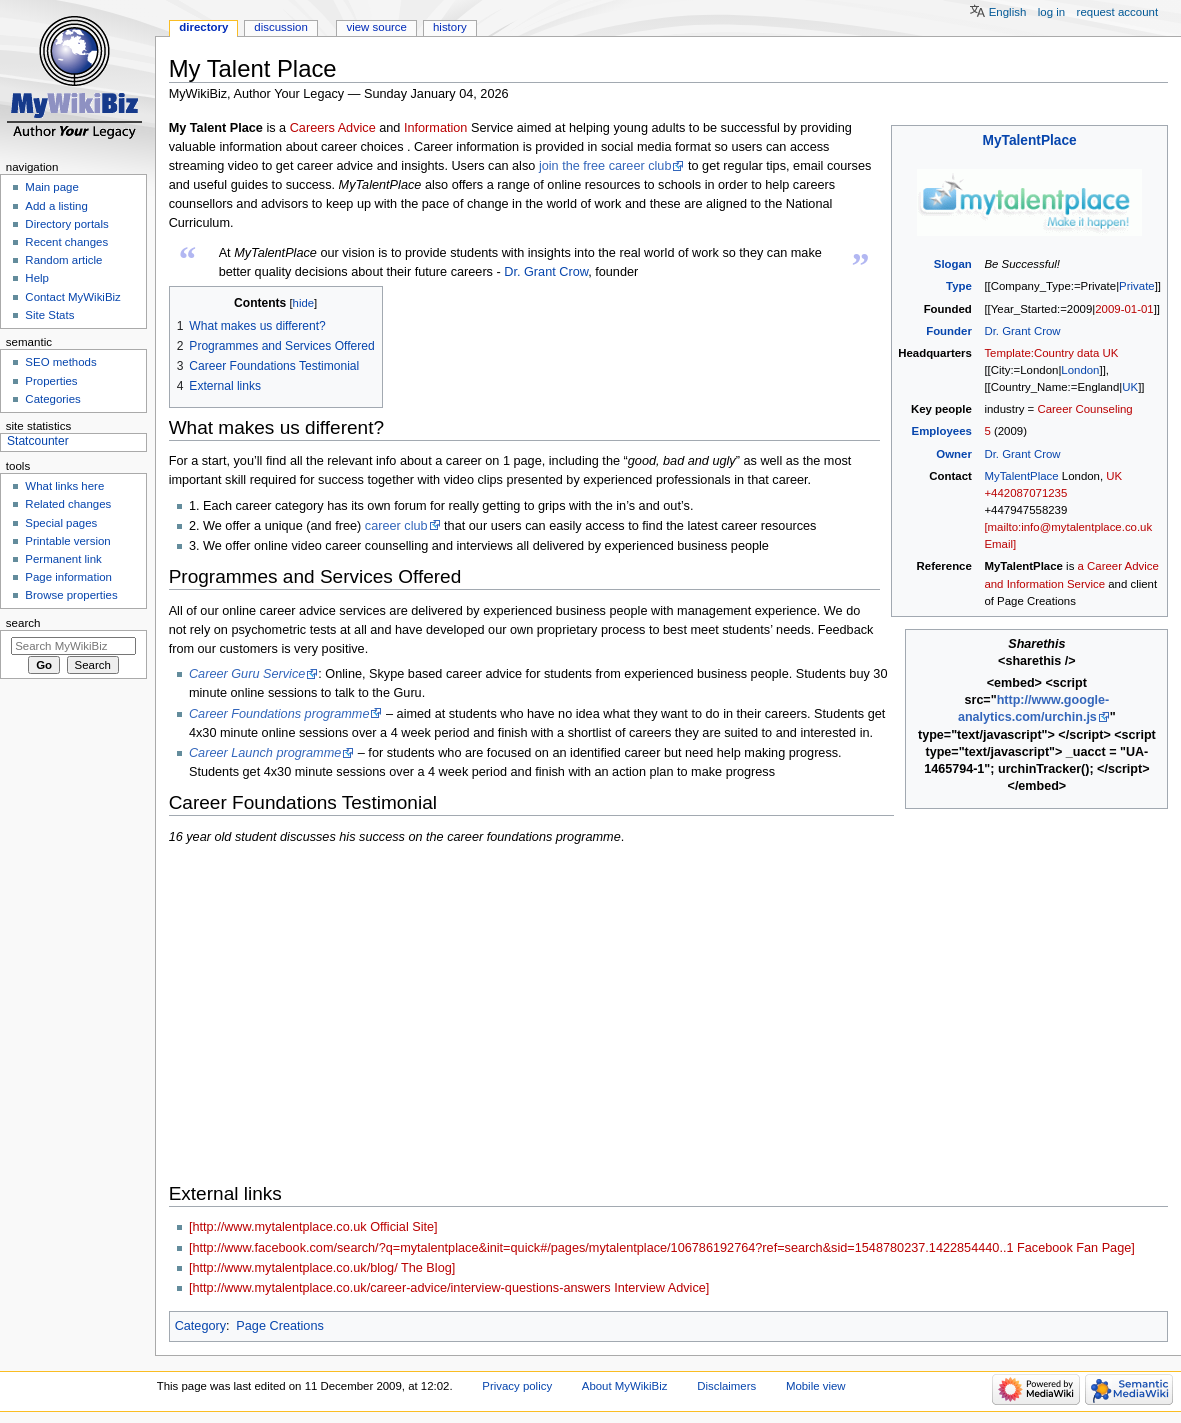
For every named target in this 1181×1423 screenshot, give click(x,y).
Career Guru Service (247, 674)
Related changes (68, 504)
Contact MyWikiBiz (72, 297)
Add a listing (56, 206)
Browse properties (71, 595)
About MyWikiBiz (625, 1386)
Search (23, 623)
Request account (1118, 12)
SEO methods (60, 362)
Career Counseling (1084, 409)
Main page (52, 187)
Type (959, 286)
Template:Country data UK (1051, 353)
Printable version (67, 541)
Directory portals (66, 224)
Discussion (280, 27)
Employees (942, 431)
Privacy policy (517, 1386)
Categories (52, 399)
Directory (203, 27)
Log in (1051, 12)
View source (376, 27)
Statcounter (38, 441)
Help (37, 278)
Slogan (953, 264)
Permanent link (63, 559)
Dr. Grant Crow (1022, 331)
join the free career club (605, 166)
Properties (51, 381)
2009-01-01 (1124, 309)
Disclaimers (726, 1386)
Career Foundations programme (279, 714)
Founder (949, 331)
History (450, 27)
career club (396, 526)
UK (1130, 387)
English (1008, 12)
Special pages (61, 523)
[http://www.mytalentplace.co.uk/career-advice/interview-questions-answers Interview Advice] (449, 1288)
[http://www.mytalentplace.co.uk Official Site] (313, 1227)
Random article (63, 260)
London (1080, 370)
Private (1137, 286)
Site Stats (49, 315)
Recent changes (66, 242)
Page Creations (279, 1326)
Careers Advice (333, 128)
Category (200, 1326)
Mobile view (816, 1386)
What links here (64, 486)
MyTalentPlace (1030, 140)
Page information (68, 577)
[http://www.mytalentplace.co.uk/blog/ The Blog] (322, 1268)
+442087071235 (1025, 493)
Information (435, 128)
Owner (954, 454)
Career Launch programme (265, 753)
